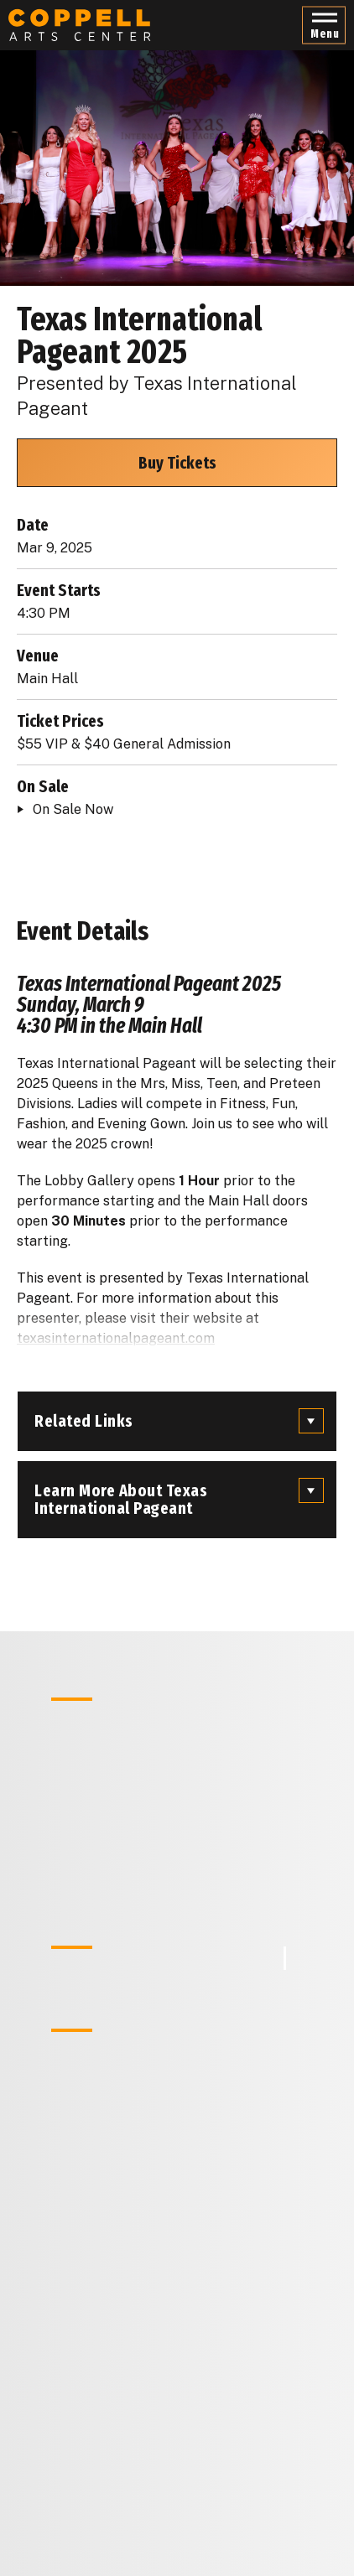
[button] (324, 25)
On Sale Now (73, 809)
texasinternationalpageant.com (116, 1338)
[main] (177, 1288)
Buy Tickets (177, 463)
